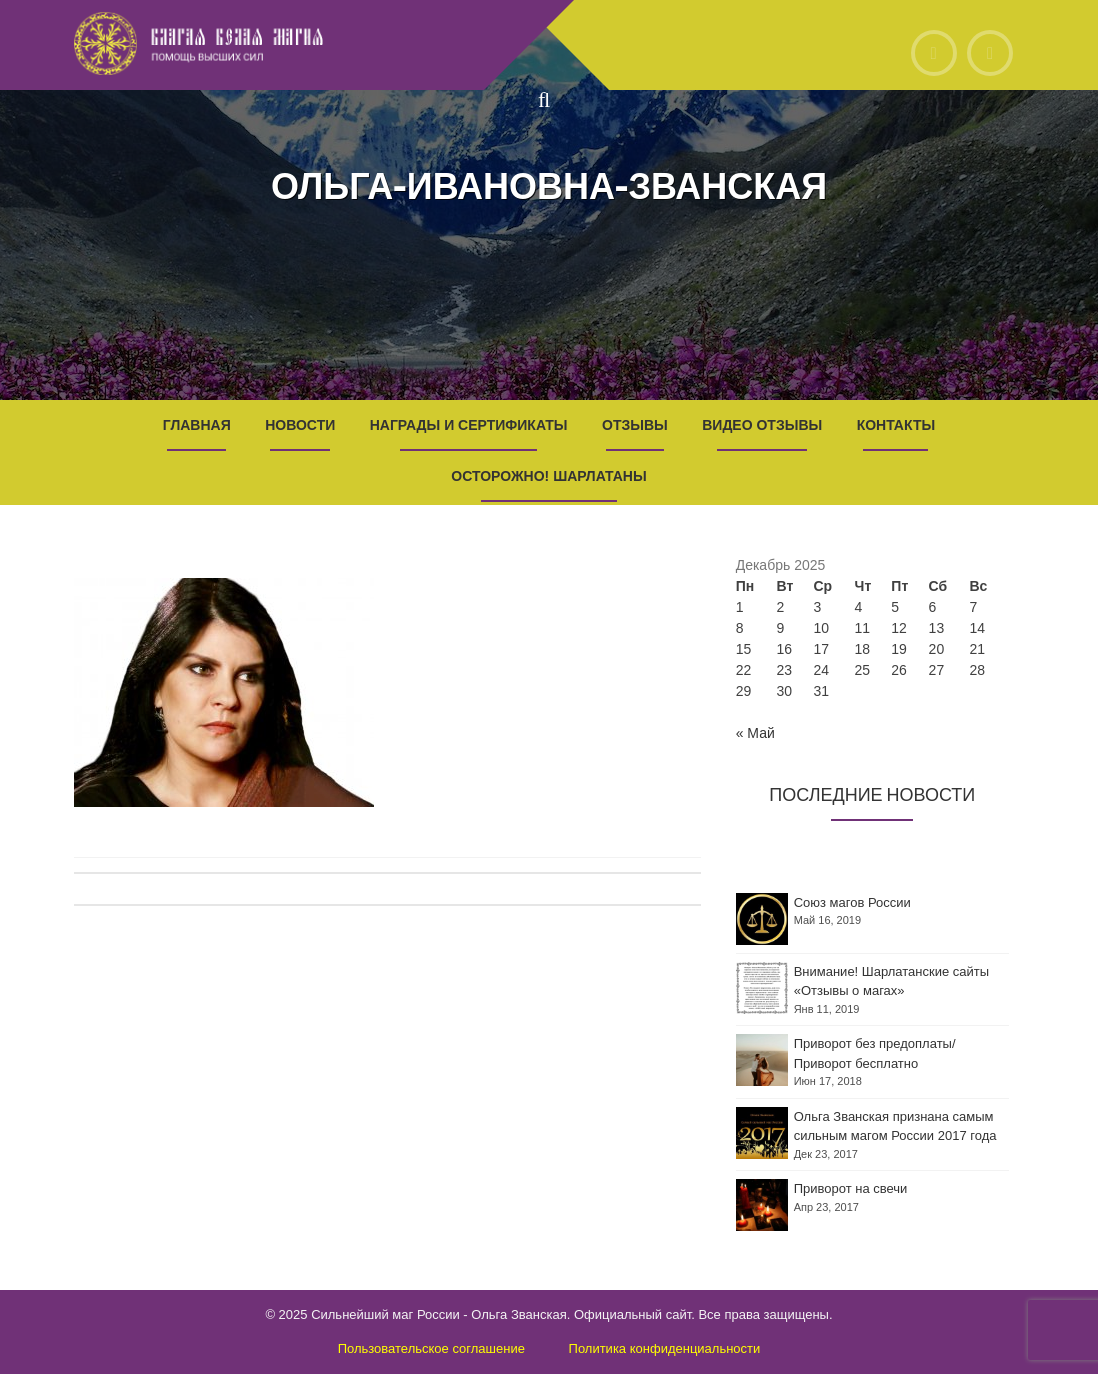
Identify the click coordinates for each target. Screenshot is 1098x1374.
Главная (197, 425)
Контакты (896, 425)
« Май (755, 733)
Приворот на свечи (851, 1188)
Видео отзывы (762, 425)
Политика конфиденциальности (665, 1348)
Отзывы (635, 425)
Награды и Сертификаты (469, 425)
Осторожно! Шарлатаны (548, 476)
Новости (300, 425)
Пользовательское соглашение (431, 1348)
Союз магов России (852, 902)
